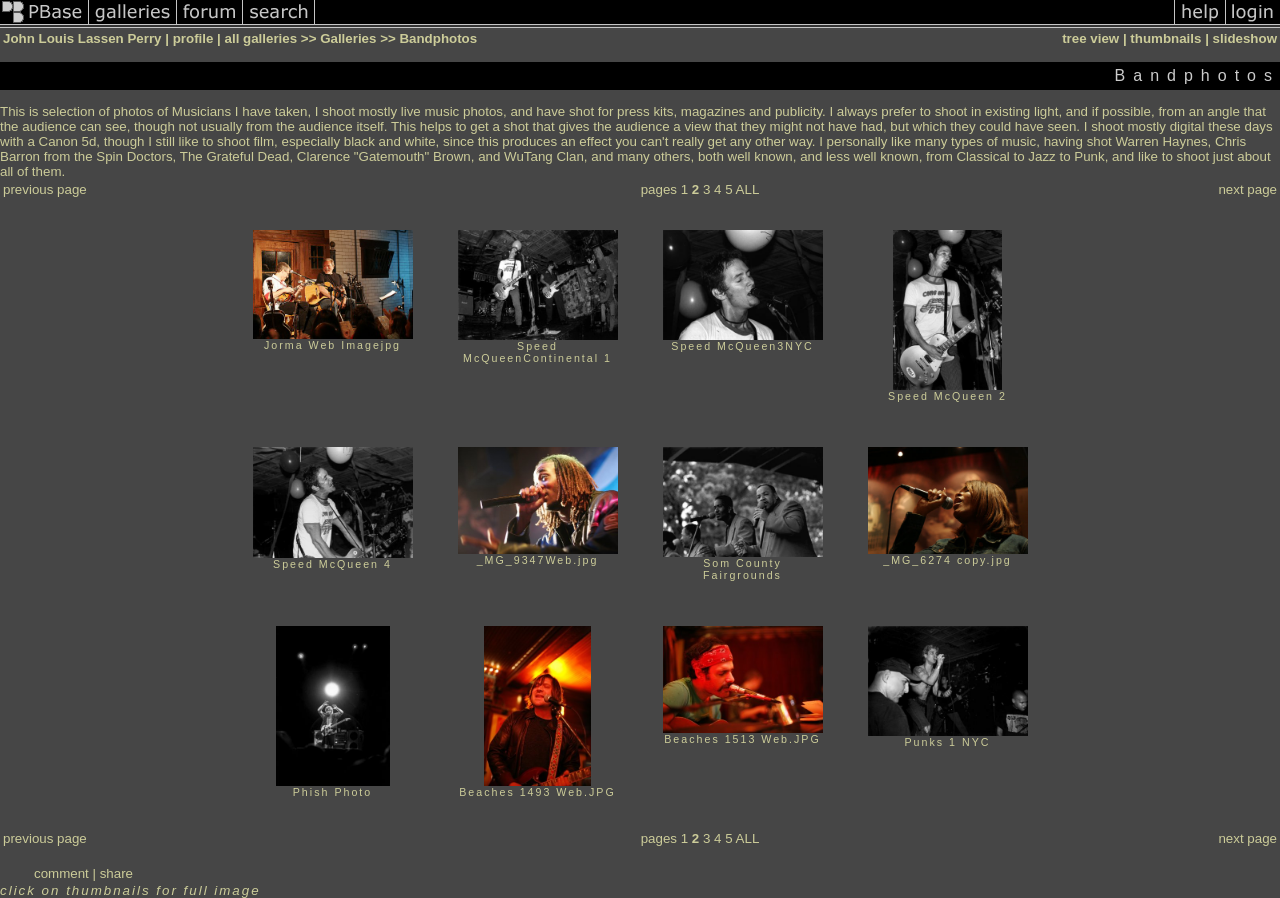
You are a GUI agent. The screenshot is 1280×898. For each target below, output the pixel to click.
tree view (1090, 38)
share (116, 873)
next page (1247, 189)
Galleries (348, 38)
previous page (45, 189)
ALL (748, 189)
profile (193, 38)
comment (61, 873)
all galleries (261, 38)
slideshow (1245, 38)
